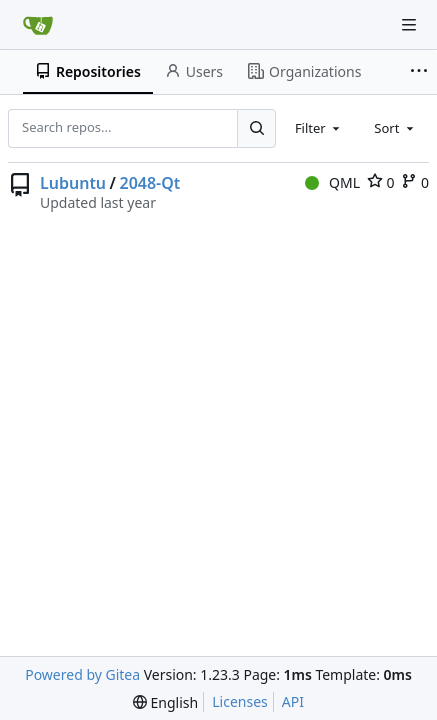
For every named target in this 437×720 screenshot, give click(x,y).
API (293, 701)
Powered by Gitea (82, 674)
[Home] (38, 25)
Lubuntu (73, 183)
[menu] (165, 702)
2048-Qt (149, 183)
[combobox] (319, 128)
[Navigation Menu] (409, 25)
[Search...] (256, 128)
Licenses (240, 701)
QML (332, 182)
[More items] (421, 72)
